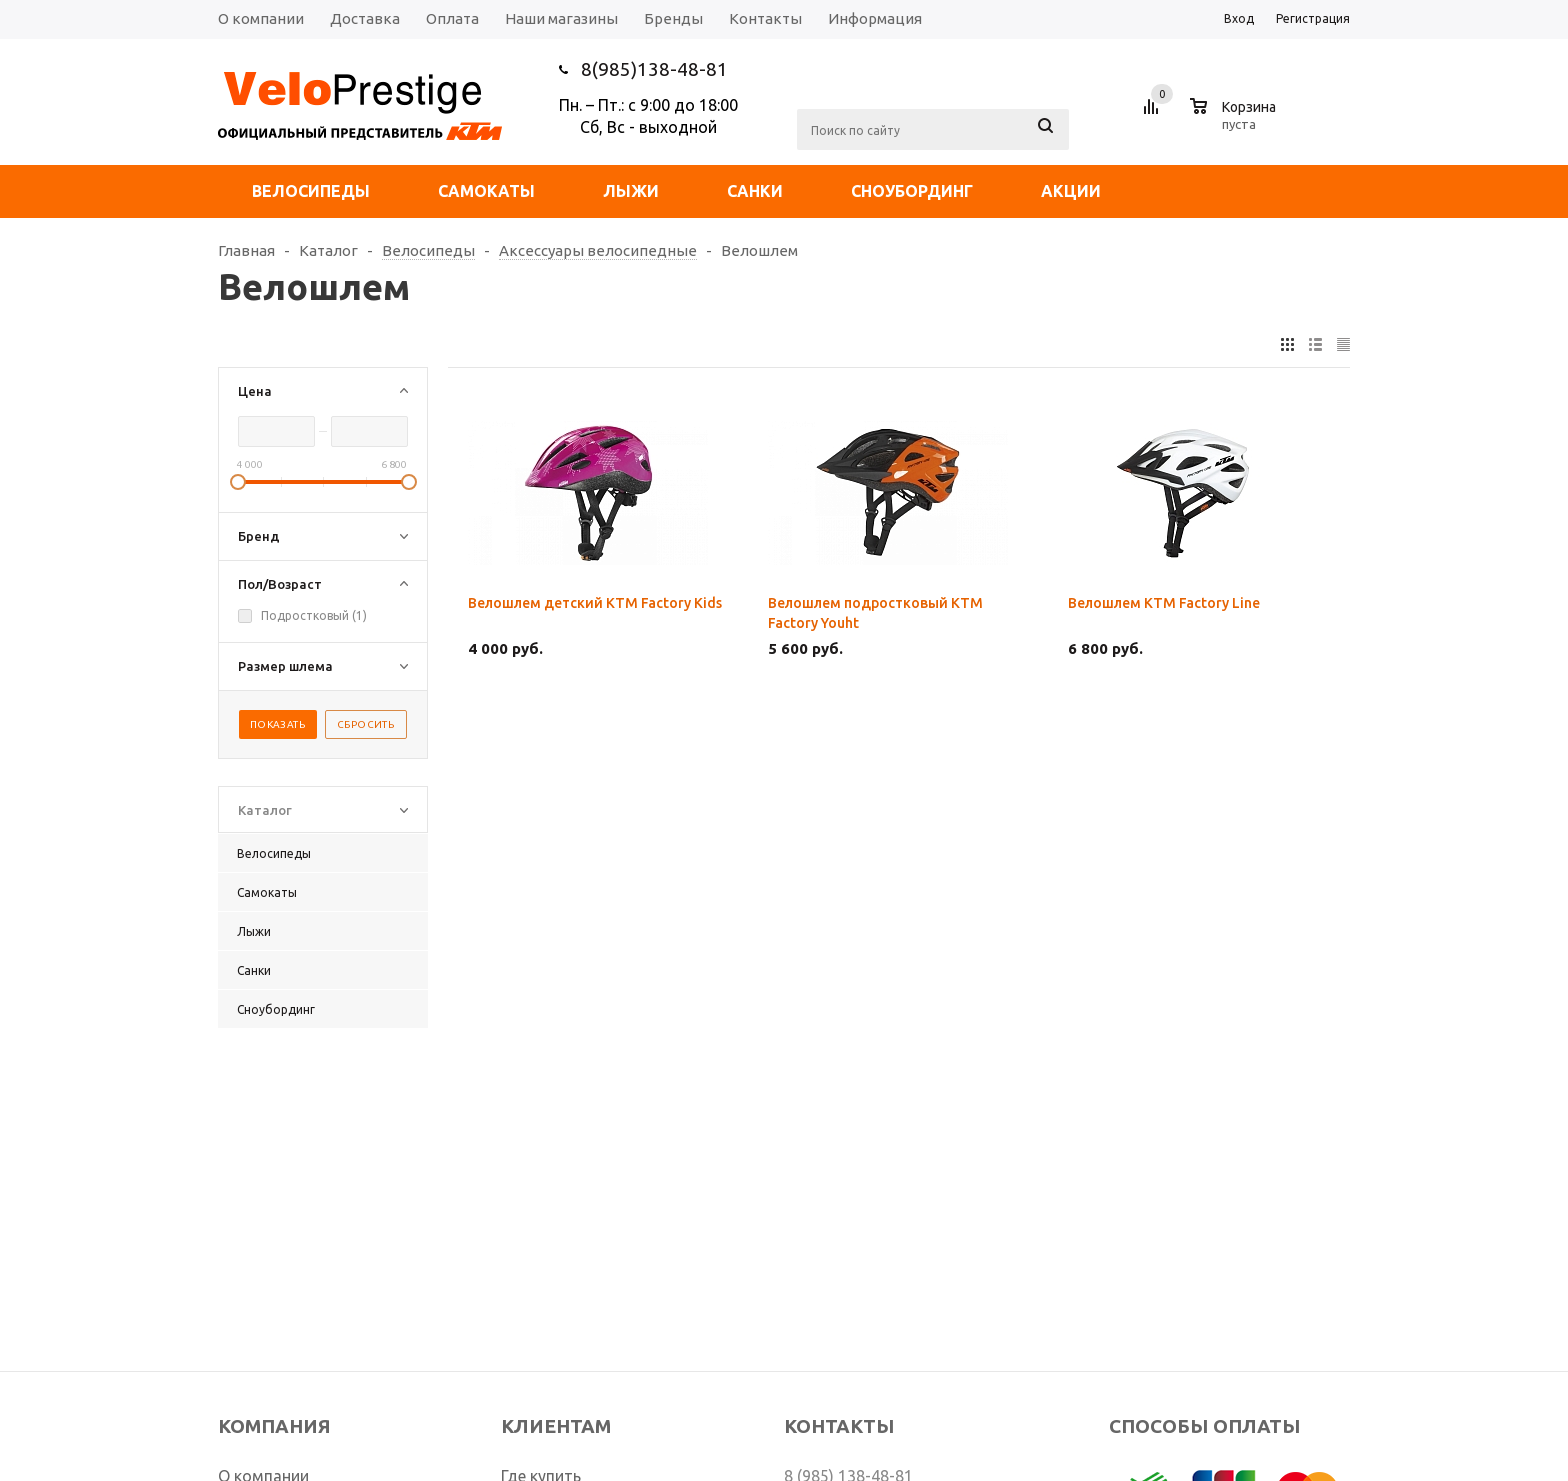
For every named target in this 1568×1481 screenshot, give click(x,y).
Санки (755, 191)
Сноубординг (912, 191)
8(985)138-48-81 (654, 69)
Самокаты (486, 191)
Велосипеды (311, 191)
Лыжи (631, 191)
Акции (1071, 191)
